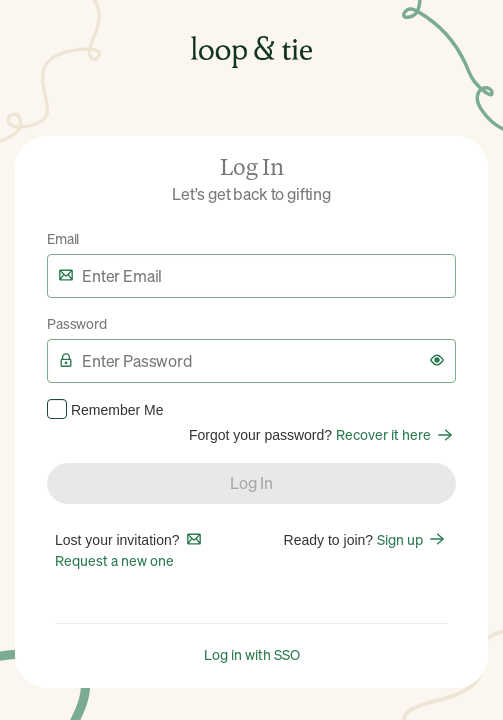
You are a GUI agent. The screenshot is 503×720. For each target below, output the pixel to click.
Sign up (412, 539)
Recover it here (396, 434)
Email (63, 238)
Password (77, 323)
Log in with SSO (252, 654)
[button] (437, 360)
